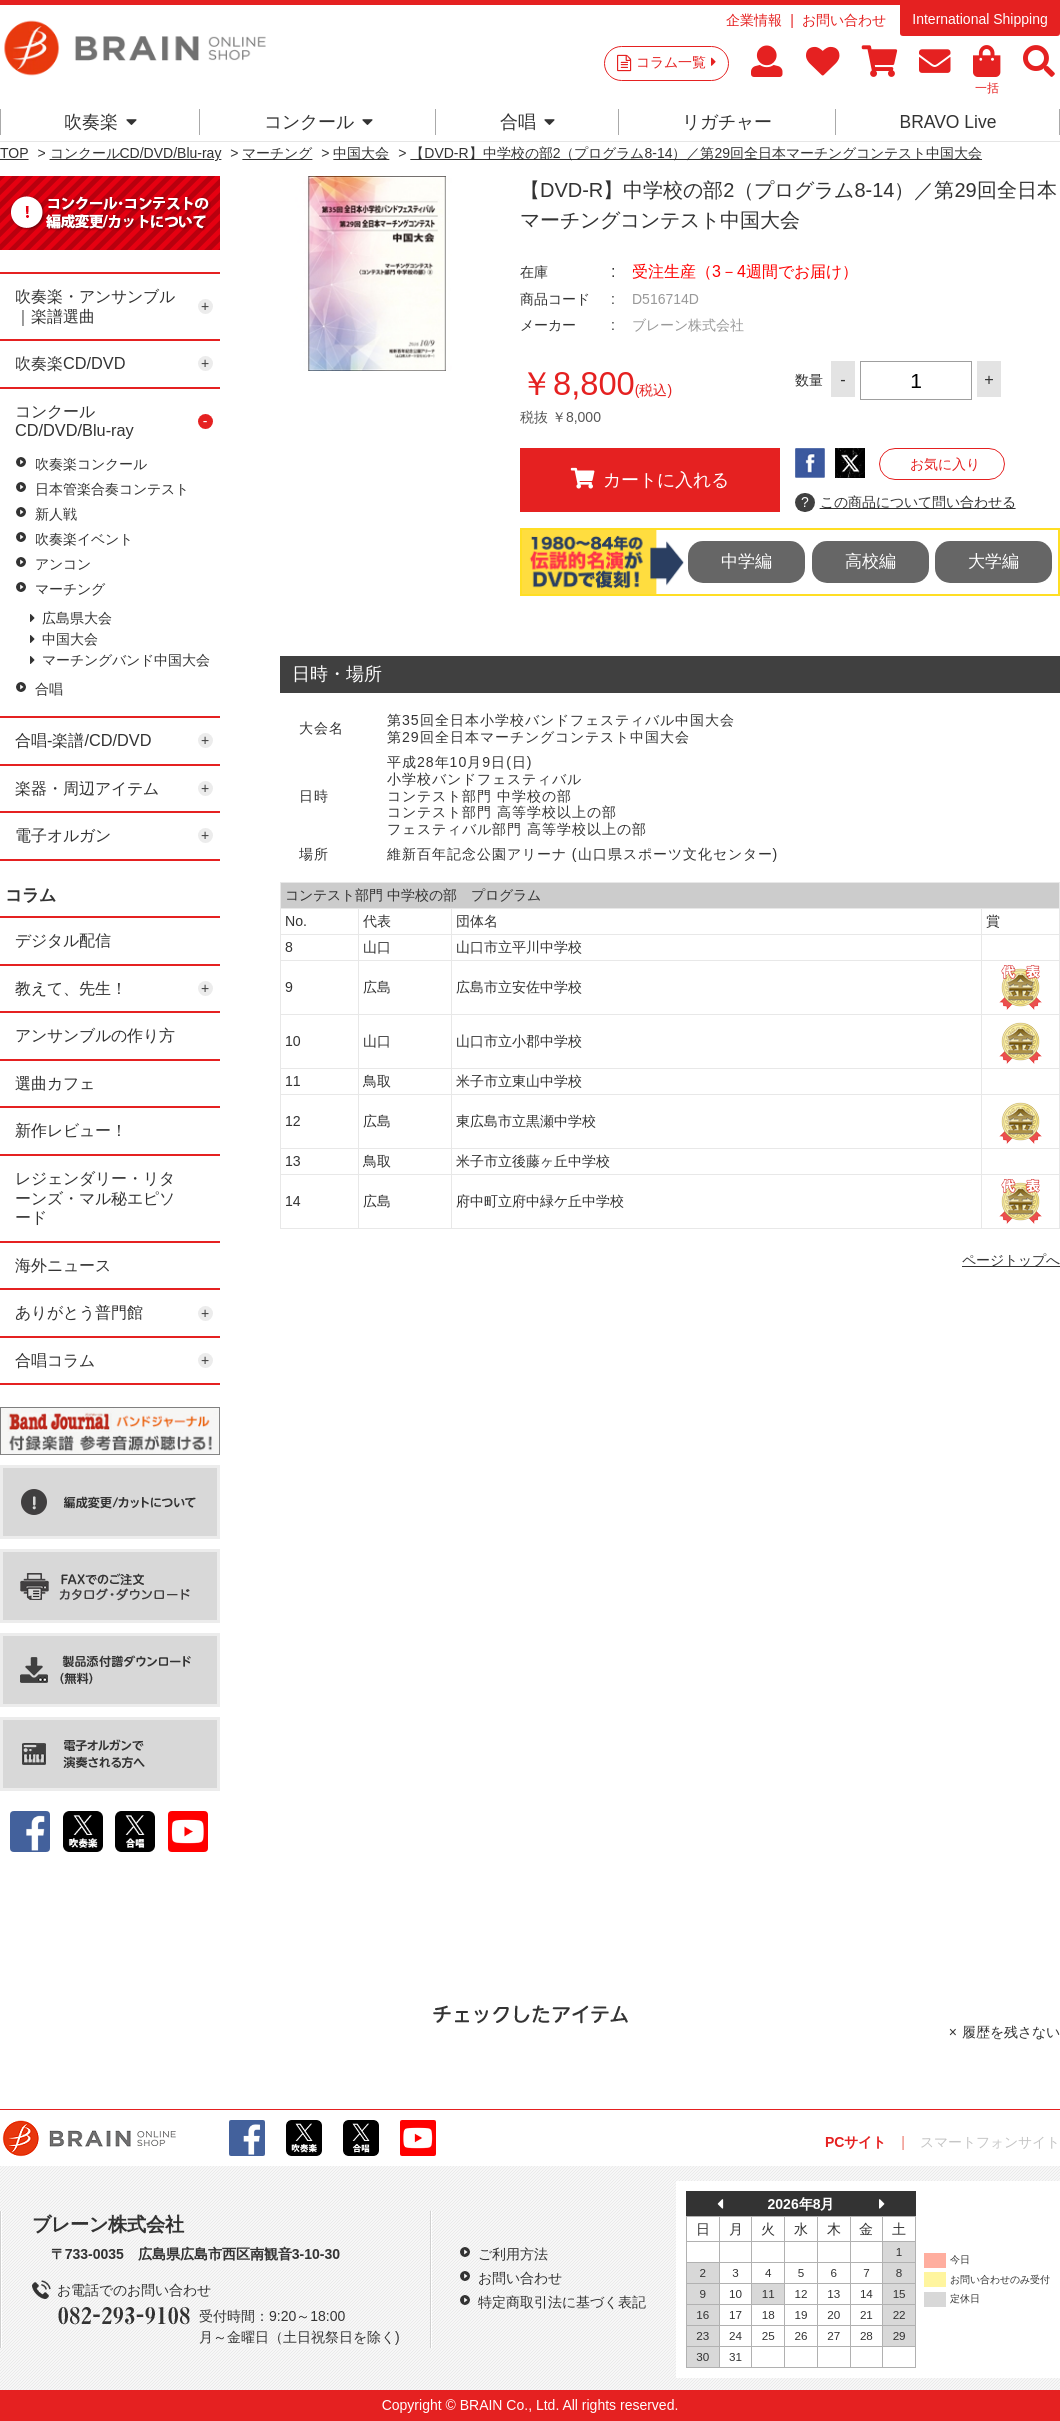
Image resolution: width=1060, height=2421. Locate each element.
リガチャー (727, 122)
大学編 (993, 561)
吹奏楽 (100, 122)
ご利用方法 (513, 2254)
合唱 (527, 122)
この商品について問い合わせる (905, 503)
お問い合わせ (844, 20)
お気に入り (945, 464)
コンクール (318, 122)
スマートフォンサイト (990, 2142)
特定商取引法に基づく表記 (562, 2302)
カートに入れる (650, 479)
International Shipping (979, 19)
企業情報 (754, 20)
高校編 (870, 561)
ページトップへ (1011, 1260)
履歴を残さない (1011, 2032)
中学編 (746, 561)
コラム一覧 (676, 62)
